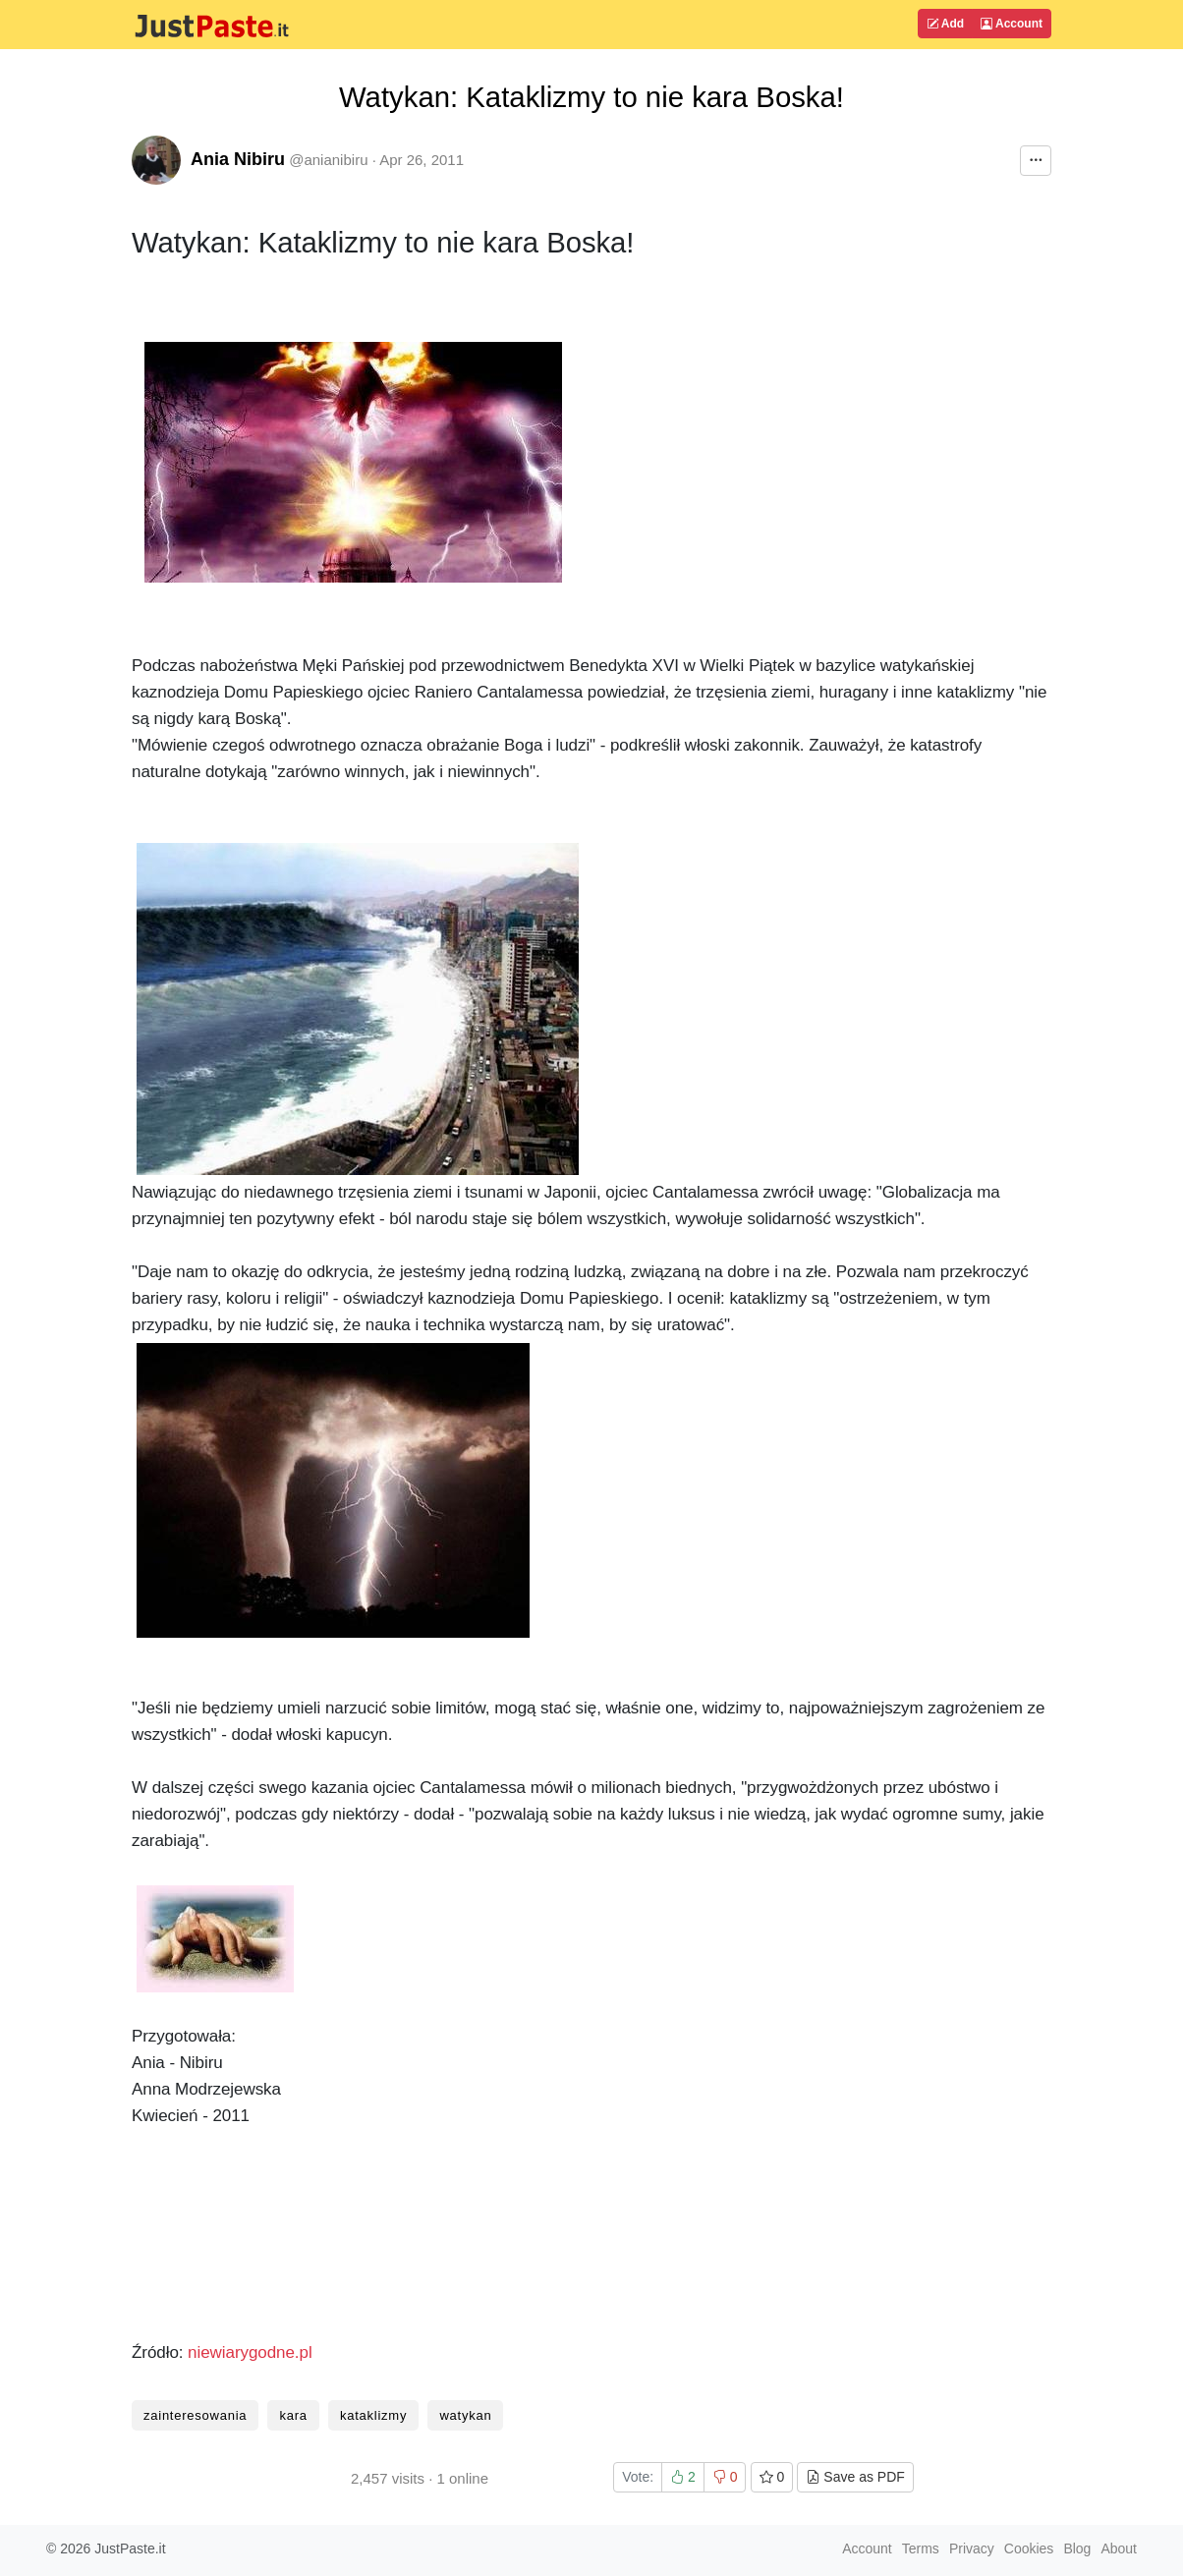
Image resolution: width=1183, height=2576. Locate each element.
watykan (465, 2415)
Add (945, 23)
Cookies (1029, 2548)
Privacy (971, 2548)
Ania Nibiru (238, 159)
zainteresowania (195, 2415)
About (1118, 2548)
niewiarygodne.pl (250, 2352)
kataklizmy (373, 2415)
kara (293, 2415)
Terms (920, 2548)
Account (1011, 23)
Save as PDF (855, 2477)
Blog (1077, 2548)
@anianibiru (328, 159)
